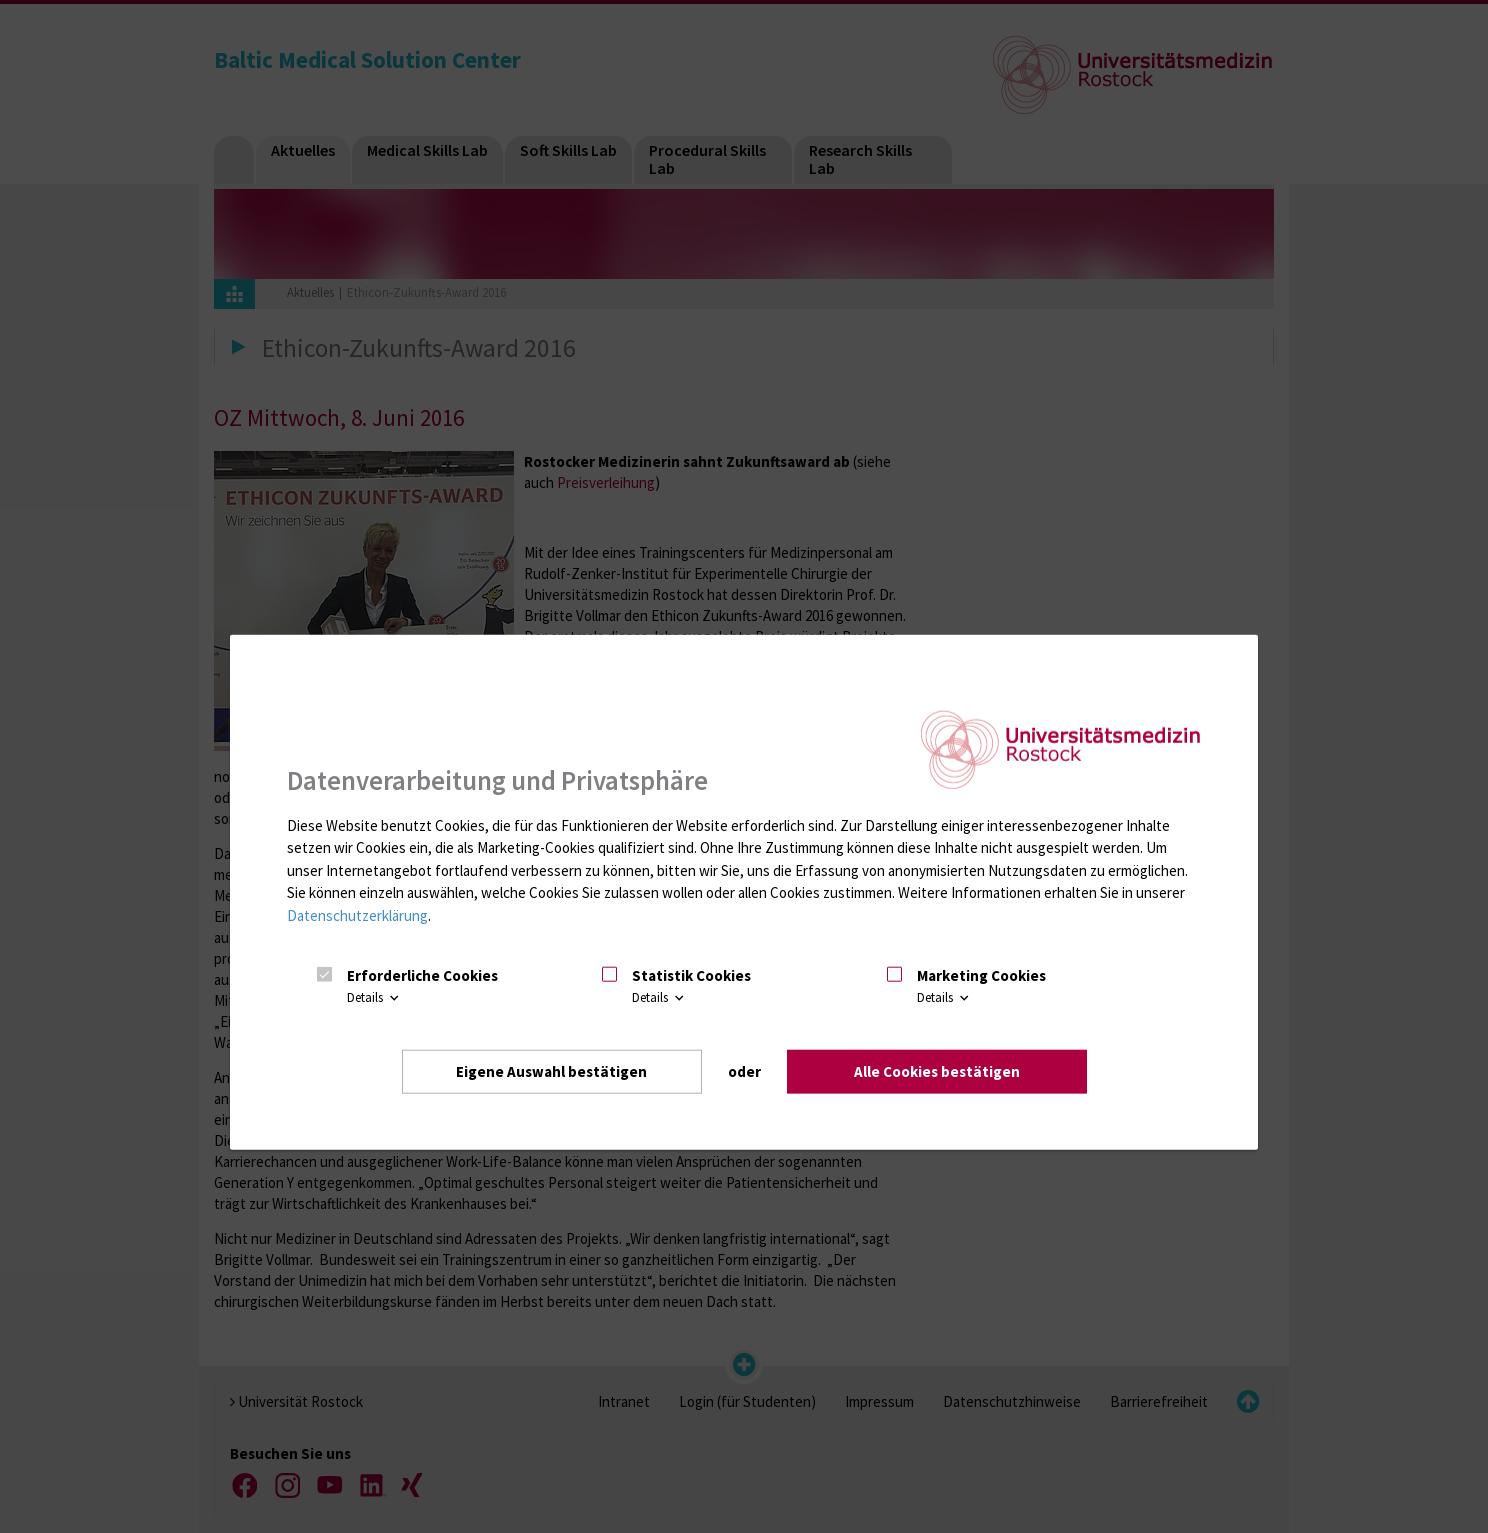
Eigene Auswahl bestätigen (551, 1070)
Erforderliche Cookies (422, 974)
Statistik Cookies (691, 974)
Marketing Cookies (981, 974)
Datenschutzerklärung (357, 914)
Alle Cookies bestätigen (937, 1070)
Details (374, 997)
